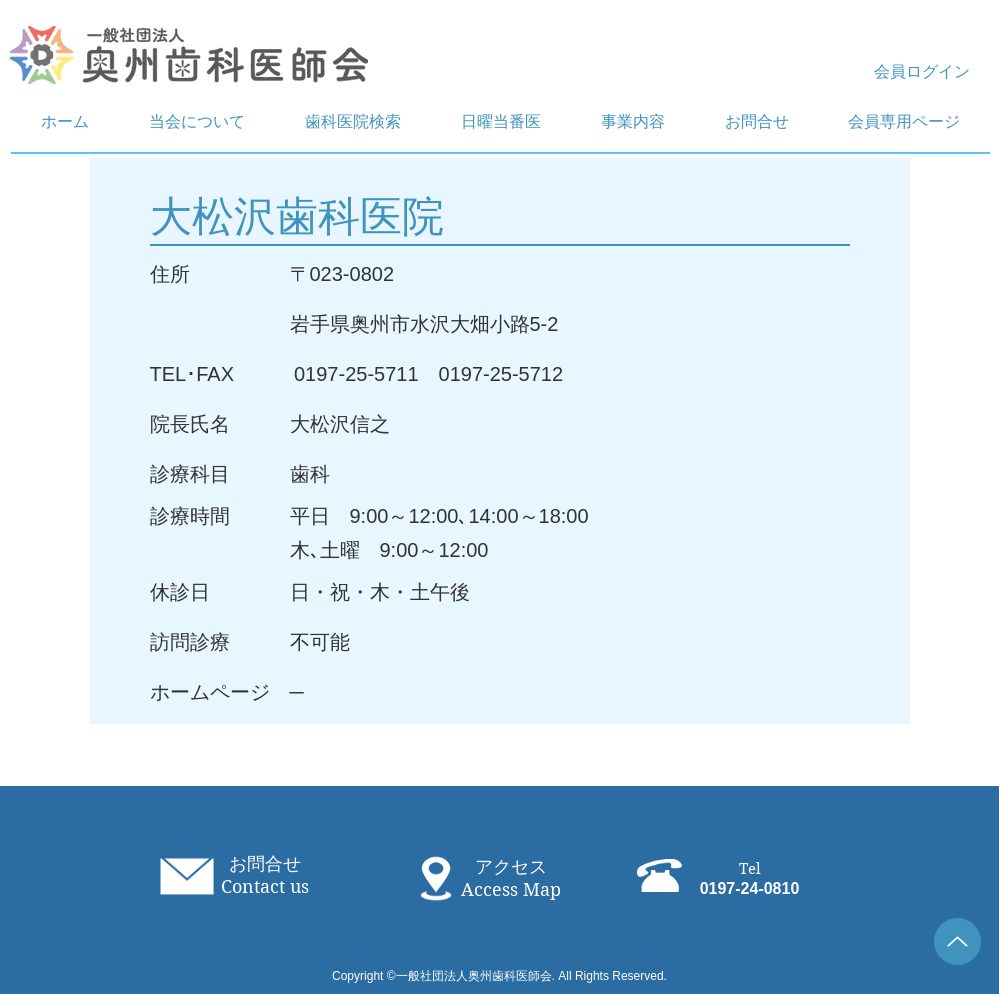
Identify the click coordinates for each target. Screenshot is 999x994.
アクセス (511, 867)
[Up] (957, 941)
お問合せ (265, 864)
